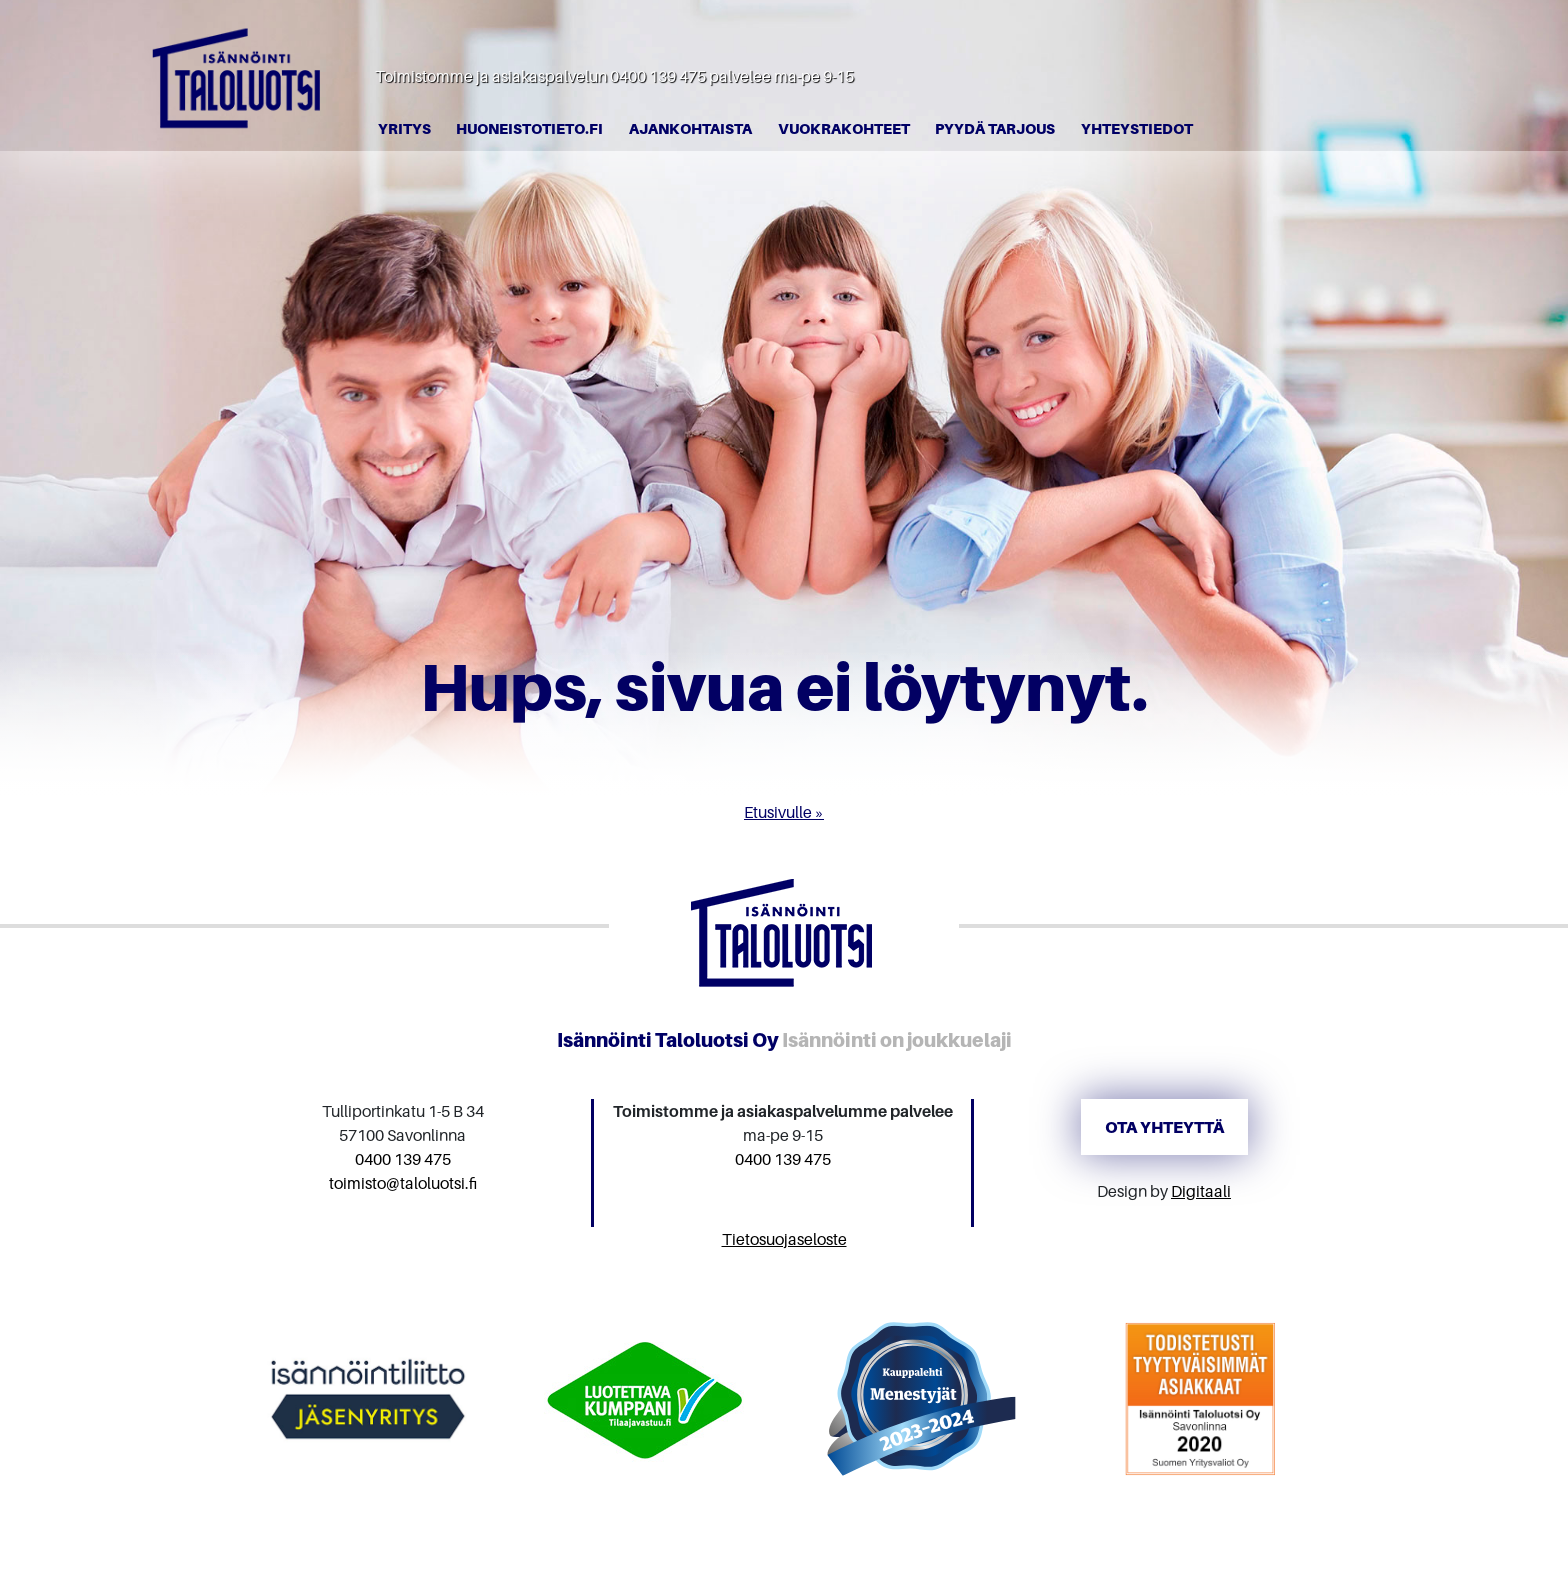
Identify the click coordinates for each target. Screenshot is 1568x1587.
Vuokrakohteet (844, 128)
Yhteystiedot (1137, 128)
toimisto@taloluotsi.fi (403, 1183)
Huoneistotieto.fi (529, 128)
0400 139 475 (658, 76)
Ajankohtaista (690, 128)
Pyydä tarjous (995, 128)
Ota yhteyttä (1164, 1127)
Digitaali (1201, 1191)
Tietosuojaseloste (784, 1239)
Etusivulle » (784, 812)
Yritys (404, 128)
